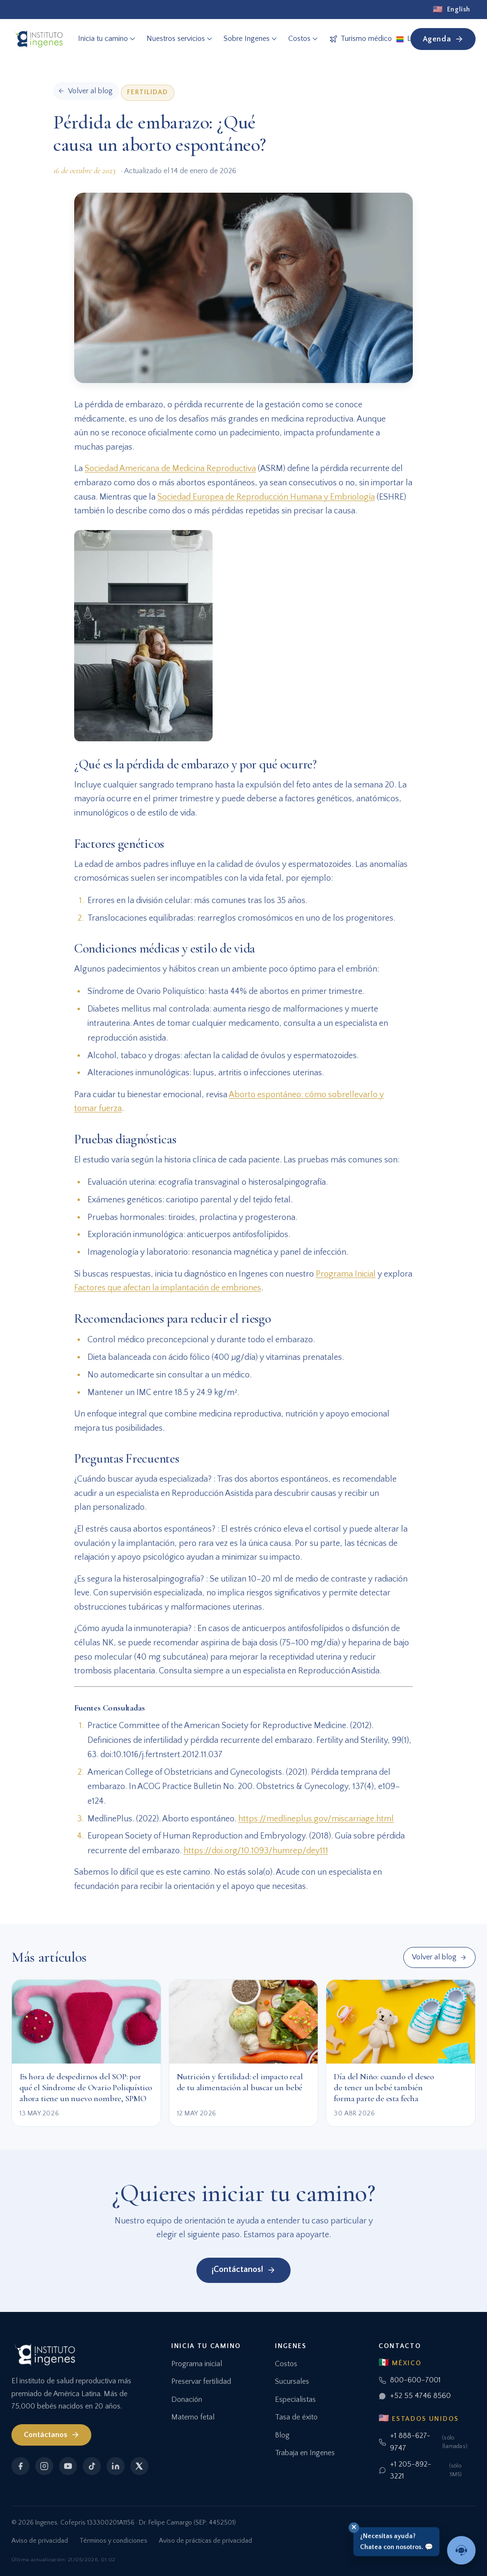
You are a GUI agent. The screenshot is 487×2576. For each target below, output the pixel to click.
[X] (139, 2466)
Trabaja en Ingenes (305, 2452)
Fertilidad (147, 92)
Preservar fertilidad (201, 2381)
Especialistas (295, 2399)
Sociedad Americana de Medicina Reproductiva (170, 468)
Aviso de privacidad (39, 2541)
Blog (282, 2435)
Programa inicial (196, 2364)
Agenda (443, 39)
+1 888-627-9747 (427, 2441)
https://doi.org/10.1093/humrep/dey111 (256, 1851)
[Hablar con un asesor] (461, 2550)
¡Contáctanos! (243, 2269)
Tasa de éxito (296, 2417)
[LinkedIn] (116, 2466)
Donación (186, 2399)
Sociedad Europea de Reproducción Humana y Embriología (266, 497)
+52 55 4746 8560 (415, 2395)
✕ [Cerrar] (354, 2526)
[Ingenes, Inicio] (38, 39)
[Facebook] (20, 2466)
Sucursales (292, 2381)
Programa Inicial (346, 1274)
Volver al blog (439, 1957)
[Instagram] (44, 2466)
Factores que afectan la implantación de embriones (167, 1288)
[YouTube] (68, 2466)
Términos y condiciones (113, 2541)
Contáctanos (51, 2434)
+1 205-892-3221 (427, 2470)
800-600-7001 (410, 2380)
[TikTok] (92, 2466)
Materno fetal (192, 2417)
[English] (452, 9)
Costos (286, 2364)
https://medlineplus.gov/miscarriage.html (316, 1819)
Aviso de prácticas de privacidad (205, 2541)
